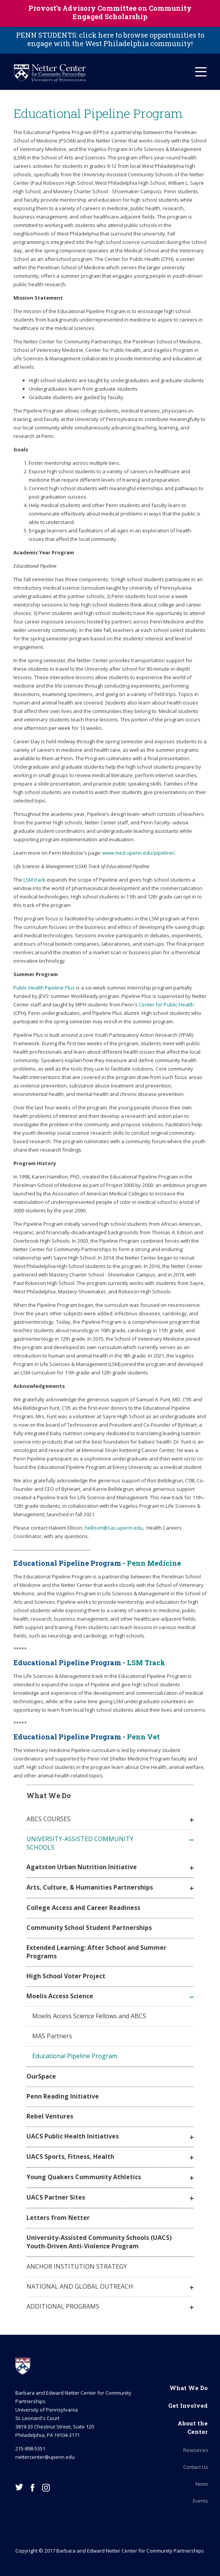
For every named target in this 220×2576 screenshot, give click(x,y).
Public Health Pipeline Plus (44, 987)
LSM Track (146, 1662)
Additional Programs (62, 2306)
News (201, 2483)
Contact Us (195, 2466)
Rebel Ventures (49, 2116)
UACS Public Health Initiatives (72, 2136)
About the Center (192, 2427)
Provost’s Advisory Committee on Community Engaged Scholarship (110, 12)
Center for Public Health (166, 1004)
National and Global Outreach (79, 2286)
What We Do (188, 2388)
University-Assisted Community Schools (79, 1843)
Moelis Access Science (59, 1996)
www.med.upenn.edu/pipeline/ (138, 852)
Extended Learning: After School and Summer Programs (96, 1951)
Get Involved (188, 2405)
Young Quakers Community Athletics (83, 2177)
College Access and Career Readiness (83, 1907)
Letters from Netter (58, 2217)
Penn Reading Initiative (62, 2096)
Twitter (19, 2487)
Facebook (32, 2487)
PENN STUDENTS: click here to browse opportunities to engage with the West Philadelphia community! (110, 39)
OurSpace (41, 2076)
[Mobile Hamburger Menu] (201, 71)
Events (200, 2500)
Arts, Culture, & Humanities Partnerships (89, 1887)
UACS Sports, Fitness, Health (70, 2156)
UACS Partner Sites (55, 2197)
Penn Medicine (154, 1563)
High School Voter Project (65, 1976)
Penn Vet (143, 1736)
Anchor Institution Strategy (76, 2266)
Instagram (46, 2487)
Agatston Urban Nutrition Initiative (81, 1867)
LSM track (34, 879)
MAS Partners (52, 2036)
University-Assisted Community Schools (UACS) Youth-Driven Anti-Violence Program (99, 2241)
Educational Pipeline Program (74, 2056)
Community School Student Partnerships (89, 1927)
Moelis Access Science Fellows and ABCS (89, 2016)
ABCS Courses (48, 1819)
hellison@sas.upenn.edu (114, 1527)
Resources (195, 2450)
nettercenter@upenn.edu (45, 2456)
